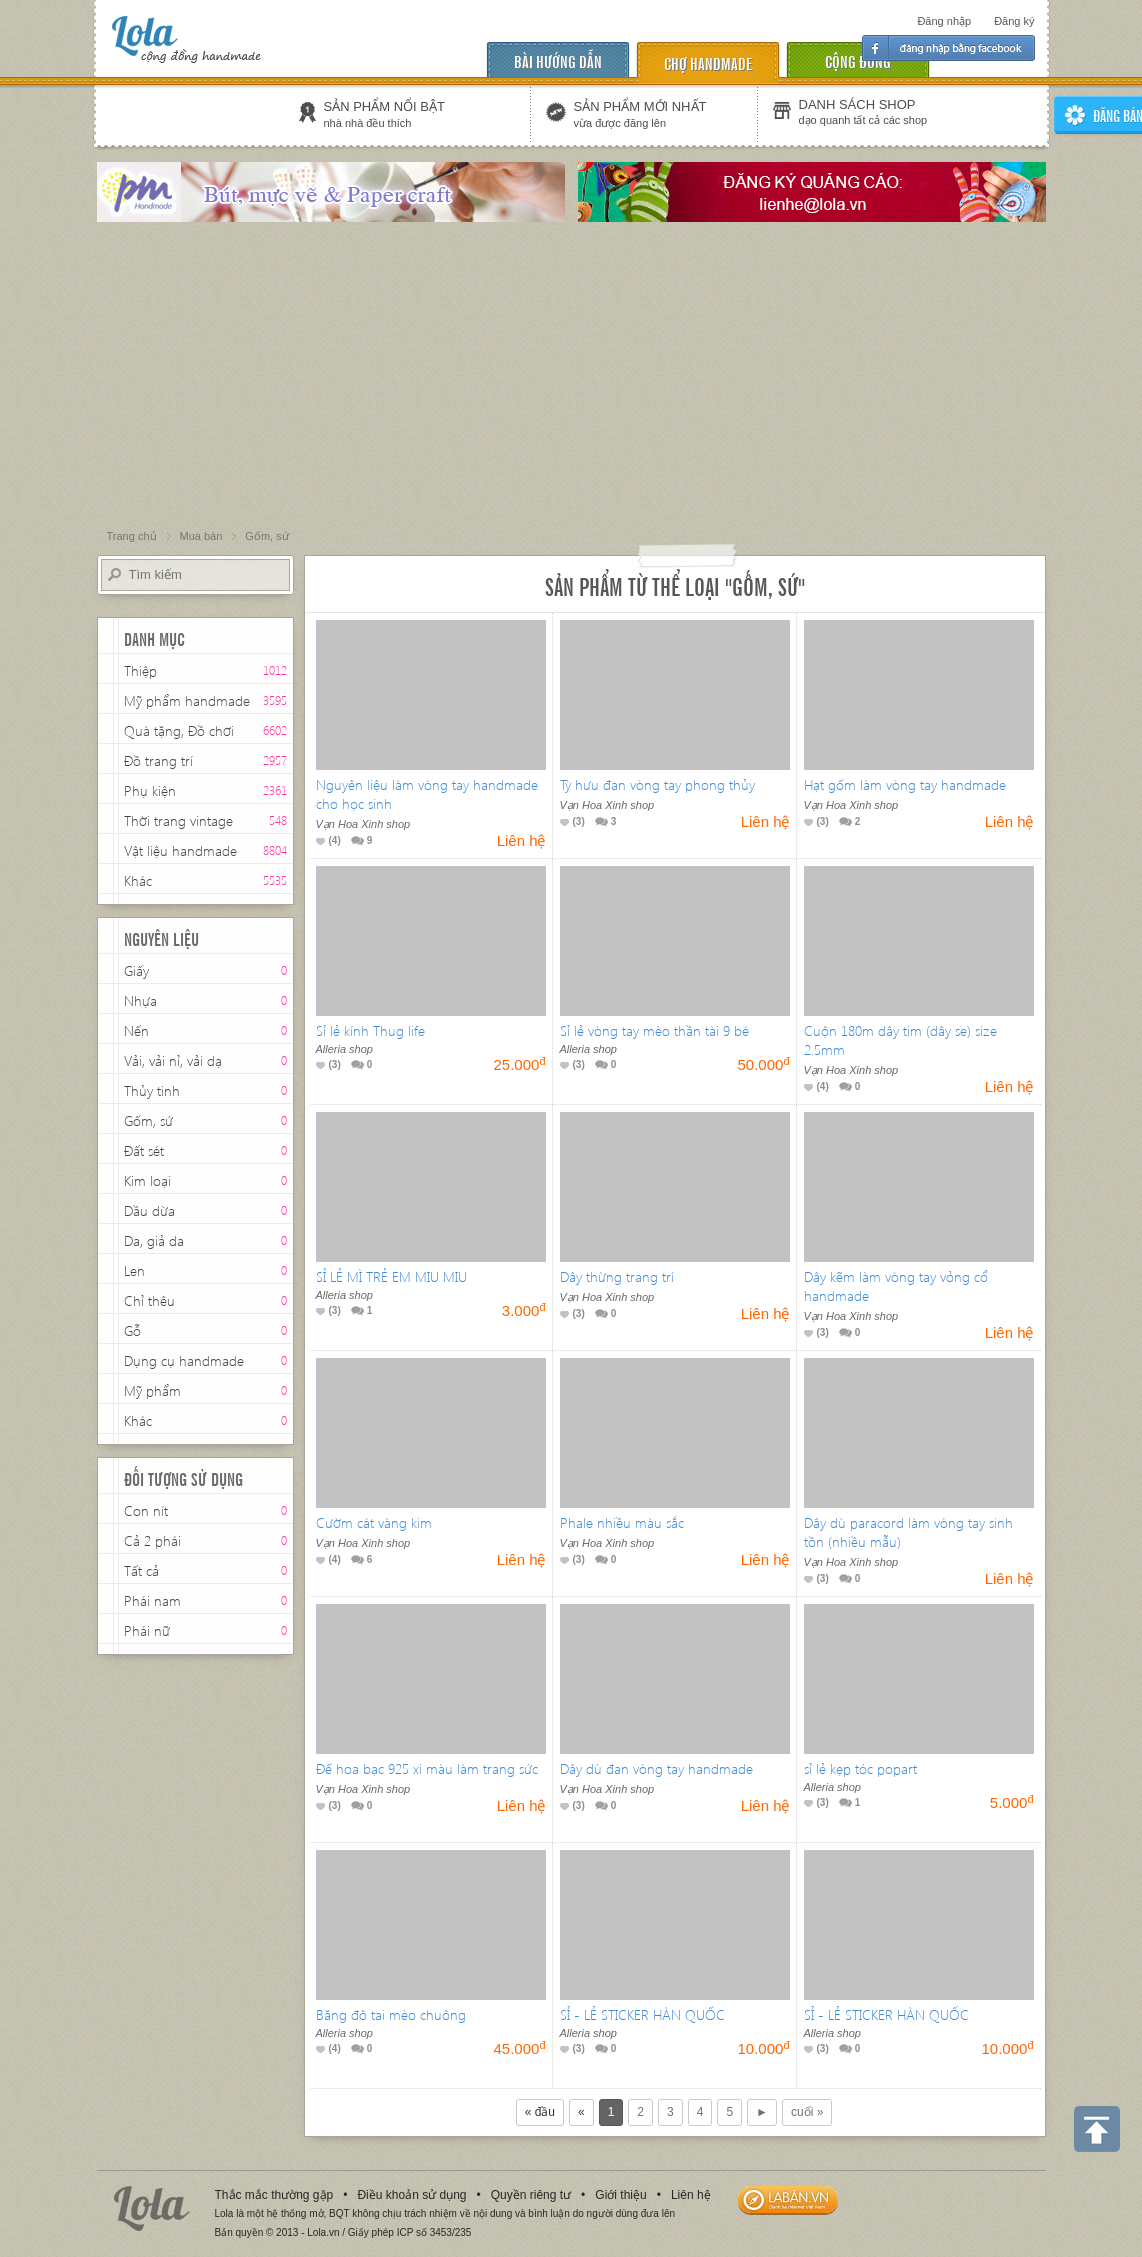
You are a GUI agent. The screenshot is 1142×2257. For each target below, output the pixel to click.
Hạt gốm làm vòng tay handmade (905, 784)
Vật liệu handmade (180, 850)
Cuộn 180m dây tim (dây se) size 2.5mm (900, 1040)
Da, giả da (154, 1240)
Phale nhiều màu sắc (622, 1522)
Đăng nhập (944, 21)
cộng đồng (858, 60)
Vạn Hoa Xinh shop (363, 824)
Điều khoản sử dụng (411, 2195)
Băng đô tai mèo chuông (391, 2014)
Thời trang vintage (178, 822)
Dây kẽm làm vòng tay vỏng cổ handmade (896, 1286)
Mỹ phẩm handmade (187, 700)
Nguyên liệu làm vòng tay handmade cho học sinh (427, 794)
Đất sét (144, 1150)
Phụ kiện (150, 792)
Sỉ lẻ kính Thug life (370, 1030)
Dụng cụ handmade (184, 1360)
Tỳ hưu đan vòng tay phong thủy (657, 784)
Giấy (136, 970)
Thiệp (140, 670)
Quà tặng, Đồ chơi (179, 730)
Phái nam (152, 1600)
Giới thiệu (620, 2195)
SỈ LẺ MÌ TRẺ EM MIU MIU (391, 1276)
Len (134, 1270)
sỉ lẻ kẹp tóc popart (860, 1768)
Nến (136, 1030)
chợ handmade (708, 62)
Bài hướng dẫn (558, 60)
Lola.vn (152, 2208)
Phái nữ (147, 1630)
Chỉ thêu (149, 1300)
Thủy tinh (152, 1090)
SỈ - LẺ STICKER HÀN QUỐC (642, 2014)
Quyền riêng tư (531, 2195)
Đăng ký (1014, 21)
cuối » (807, 2112)
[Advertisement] (571, 377)
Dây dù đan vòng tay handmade (656, 1768)
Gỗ (132, 1330)
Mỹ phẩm (152, 1390)
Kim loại (147, 1180)
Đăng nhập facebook (948, 48)
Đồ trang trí (158, 762)
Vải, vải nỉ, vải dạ (173, 1060)
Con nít (146, 1510)
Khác (138, 880)
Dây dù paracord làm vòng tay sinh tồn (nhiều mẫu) (908, 1532)
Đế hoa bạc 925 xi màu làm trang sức (427, 1768)
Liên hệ (691, 2195)
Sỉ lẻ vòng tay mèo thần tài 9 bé (654, 1030)
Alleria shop (344, 1049)
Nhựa (140, 1000)
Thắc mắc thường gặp (274, 2195)
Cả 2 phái (152, 1540)
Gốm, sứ (148, 1120)
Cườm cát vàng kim (374, 1522)
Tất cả (141, 1570)
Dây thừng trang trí (617, 1276)
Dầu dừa (149, 1210)
